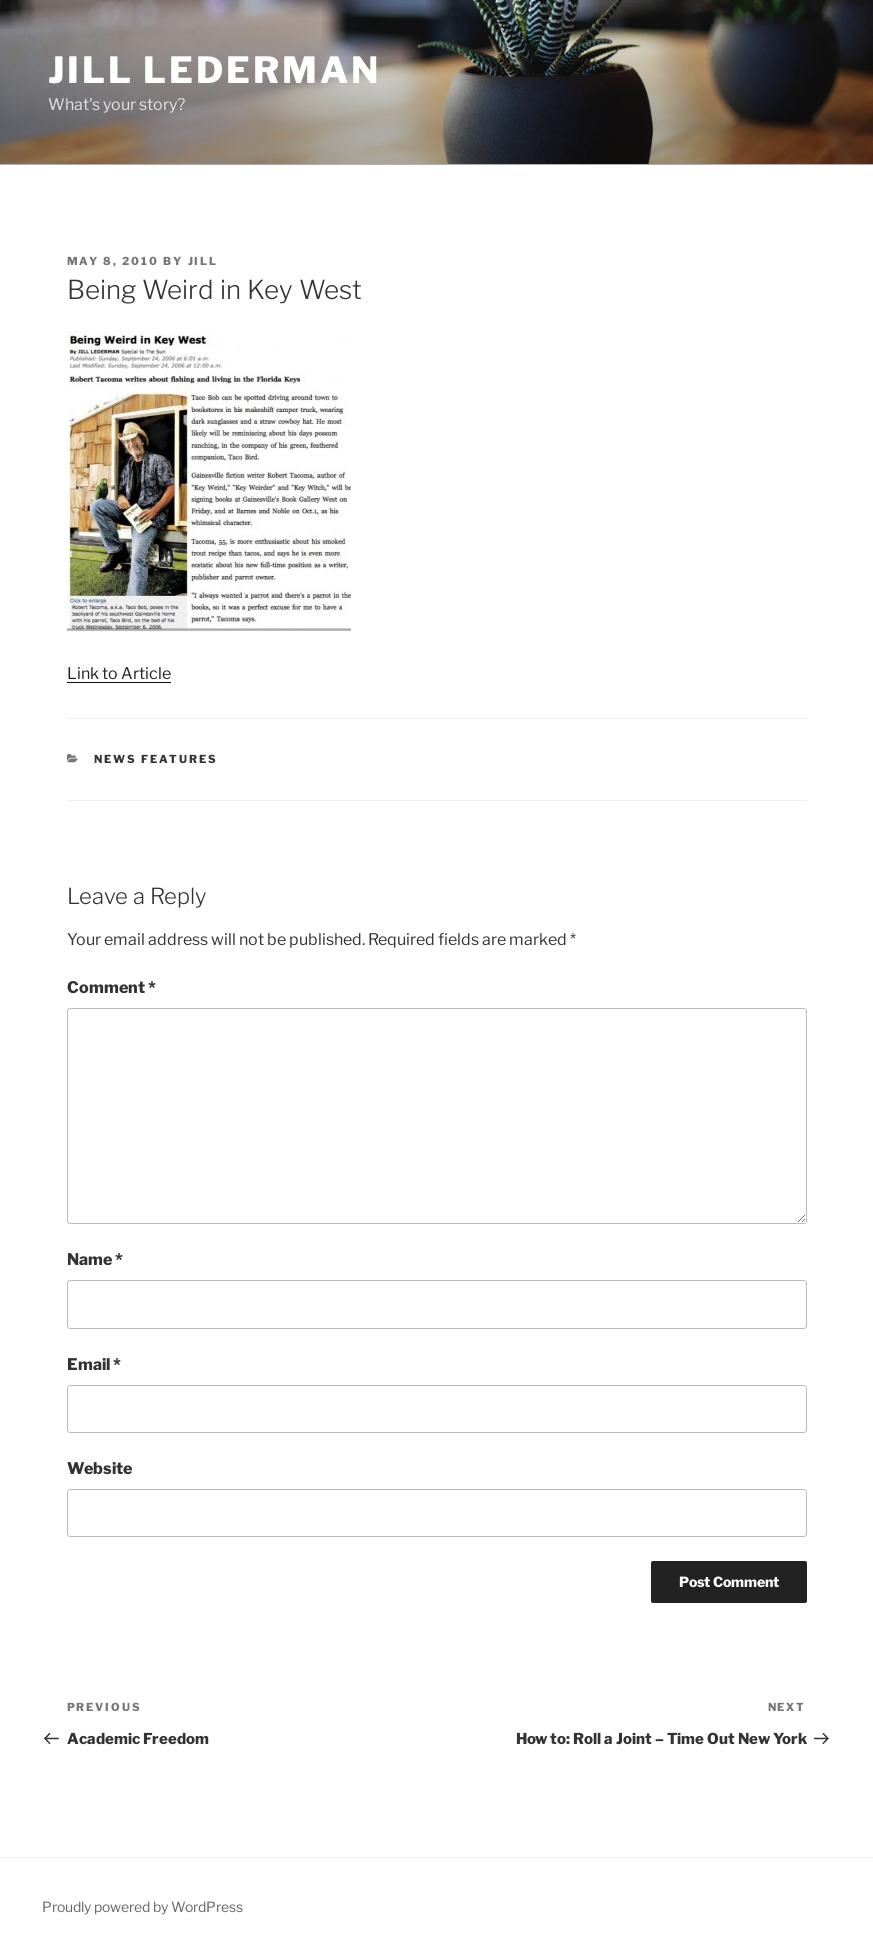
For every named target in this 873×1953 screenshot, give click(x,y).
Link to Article (119, 673)
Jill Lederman (214, 70)
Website (99, 1468)
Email (94, 1364)
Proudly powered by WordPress (142, 1906)
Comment (111, 987)
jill (203, 261)
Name (95, 1259)
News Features (156, 759)
